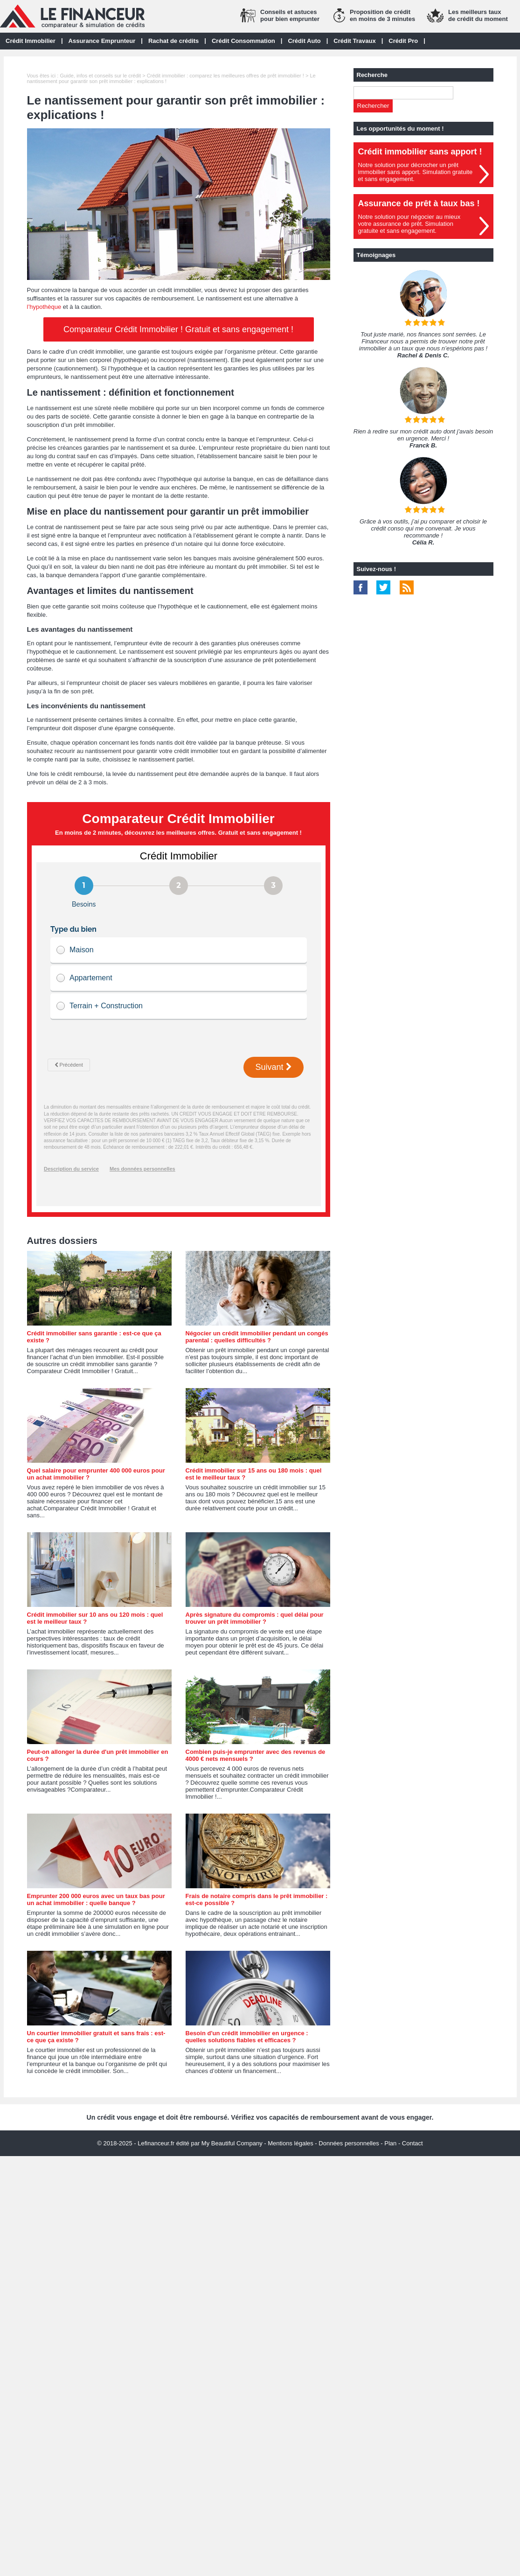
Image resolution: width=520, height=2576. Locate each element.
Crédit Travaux (354, 40)
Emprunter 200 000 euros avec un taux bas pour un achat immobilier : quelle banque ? (96, 1899)
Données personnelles (349, 2143)
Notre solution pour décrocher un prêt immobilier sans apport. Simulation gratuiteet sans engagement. (415, 171)
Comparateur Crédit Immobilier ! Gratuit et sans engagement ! (178, 329)
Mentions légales (290, 2143)
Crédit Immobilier (30, 40)
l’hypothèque (44, 306)
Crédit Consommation (243, 40)
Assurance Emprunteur (102, 40)
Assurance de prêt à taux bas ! (419, 203)
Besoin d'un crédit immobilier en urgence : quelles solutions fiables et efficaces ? (247, 2037)
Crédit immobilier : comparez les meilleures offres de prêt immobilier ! (225, 75)
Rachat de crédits (173, 40)
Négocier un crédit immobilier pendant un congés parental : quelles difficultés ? (257, 1337)
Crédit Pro (403, 40)
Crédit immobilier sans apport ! (420, 151)
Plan (390, 2143)
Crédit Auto (304, 40)
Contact (412, 2143)
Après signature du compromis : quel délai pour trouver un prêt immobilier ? (255, 1618)
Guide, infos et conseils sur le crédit (100, 75)
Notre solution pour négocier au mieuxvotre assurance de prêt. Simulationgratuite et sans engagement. (409, 223)
